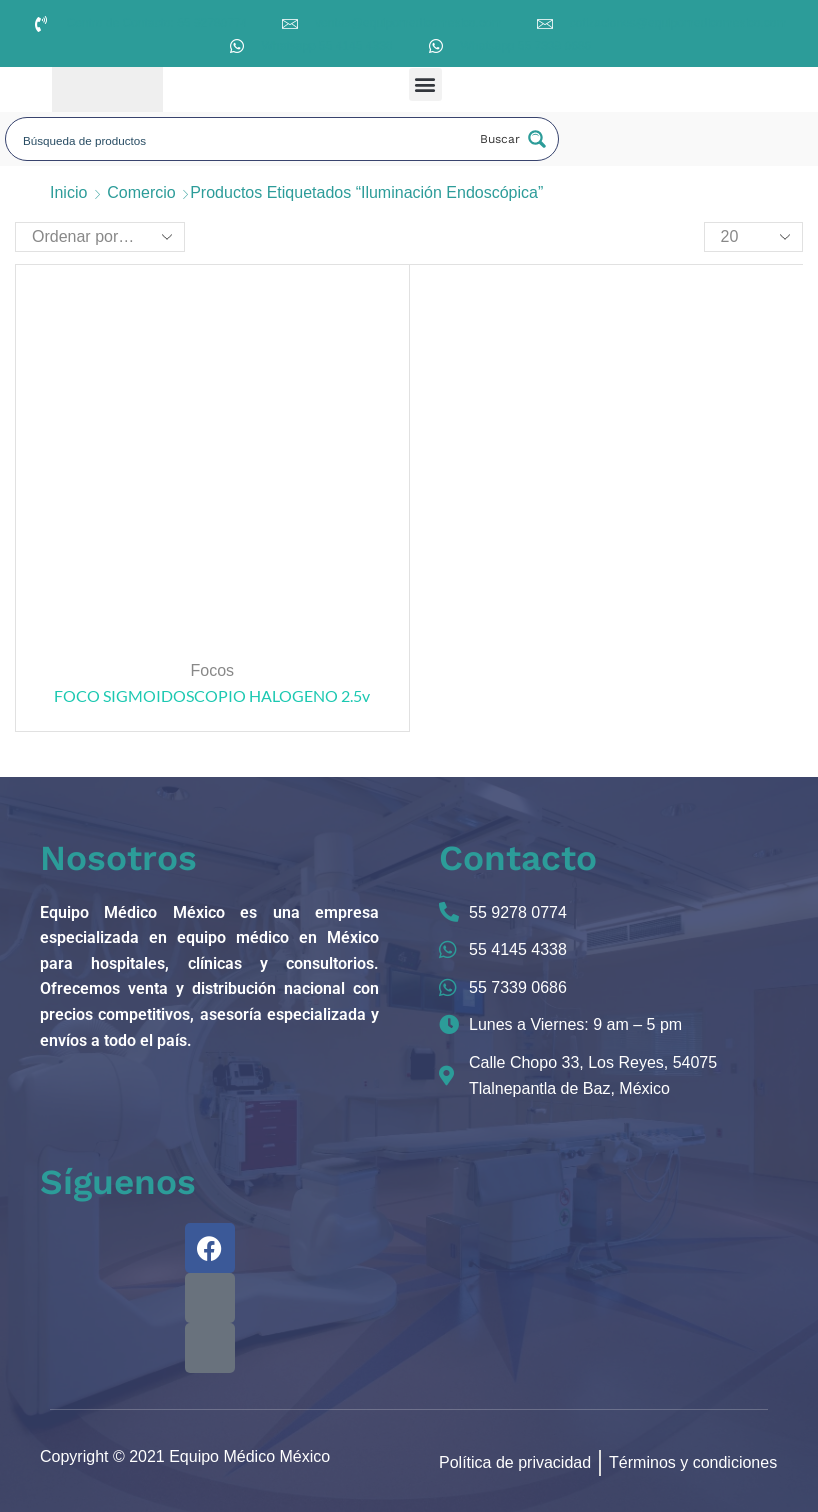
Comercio (141, 192)
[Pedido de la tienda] (100, 237)
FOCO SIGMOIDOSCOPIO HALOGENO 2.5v (212, 695)
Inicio (68, 192)
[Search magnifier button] (511, 139)
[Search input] (242, 139)
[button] (425, 84)
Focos (212, 670)
